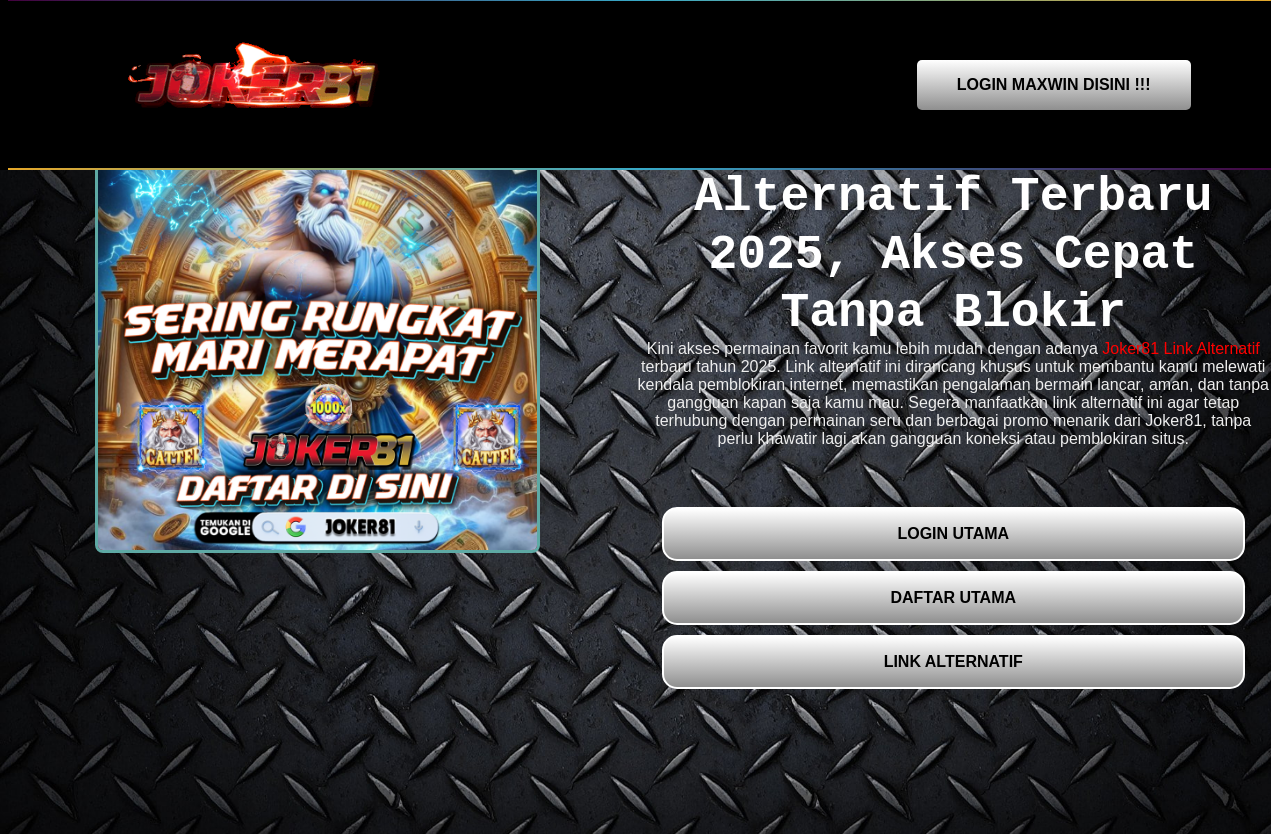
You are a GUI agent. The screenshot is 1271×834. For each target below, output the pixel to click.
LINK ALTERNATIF (953, 661)
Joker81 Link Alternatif (1180, 348)
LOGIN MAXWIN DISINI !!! (1054, 84)
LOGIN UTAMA (953, 533)
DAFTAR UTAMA (953, 597)
